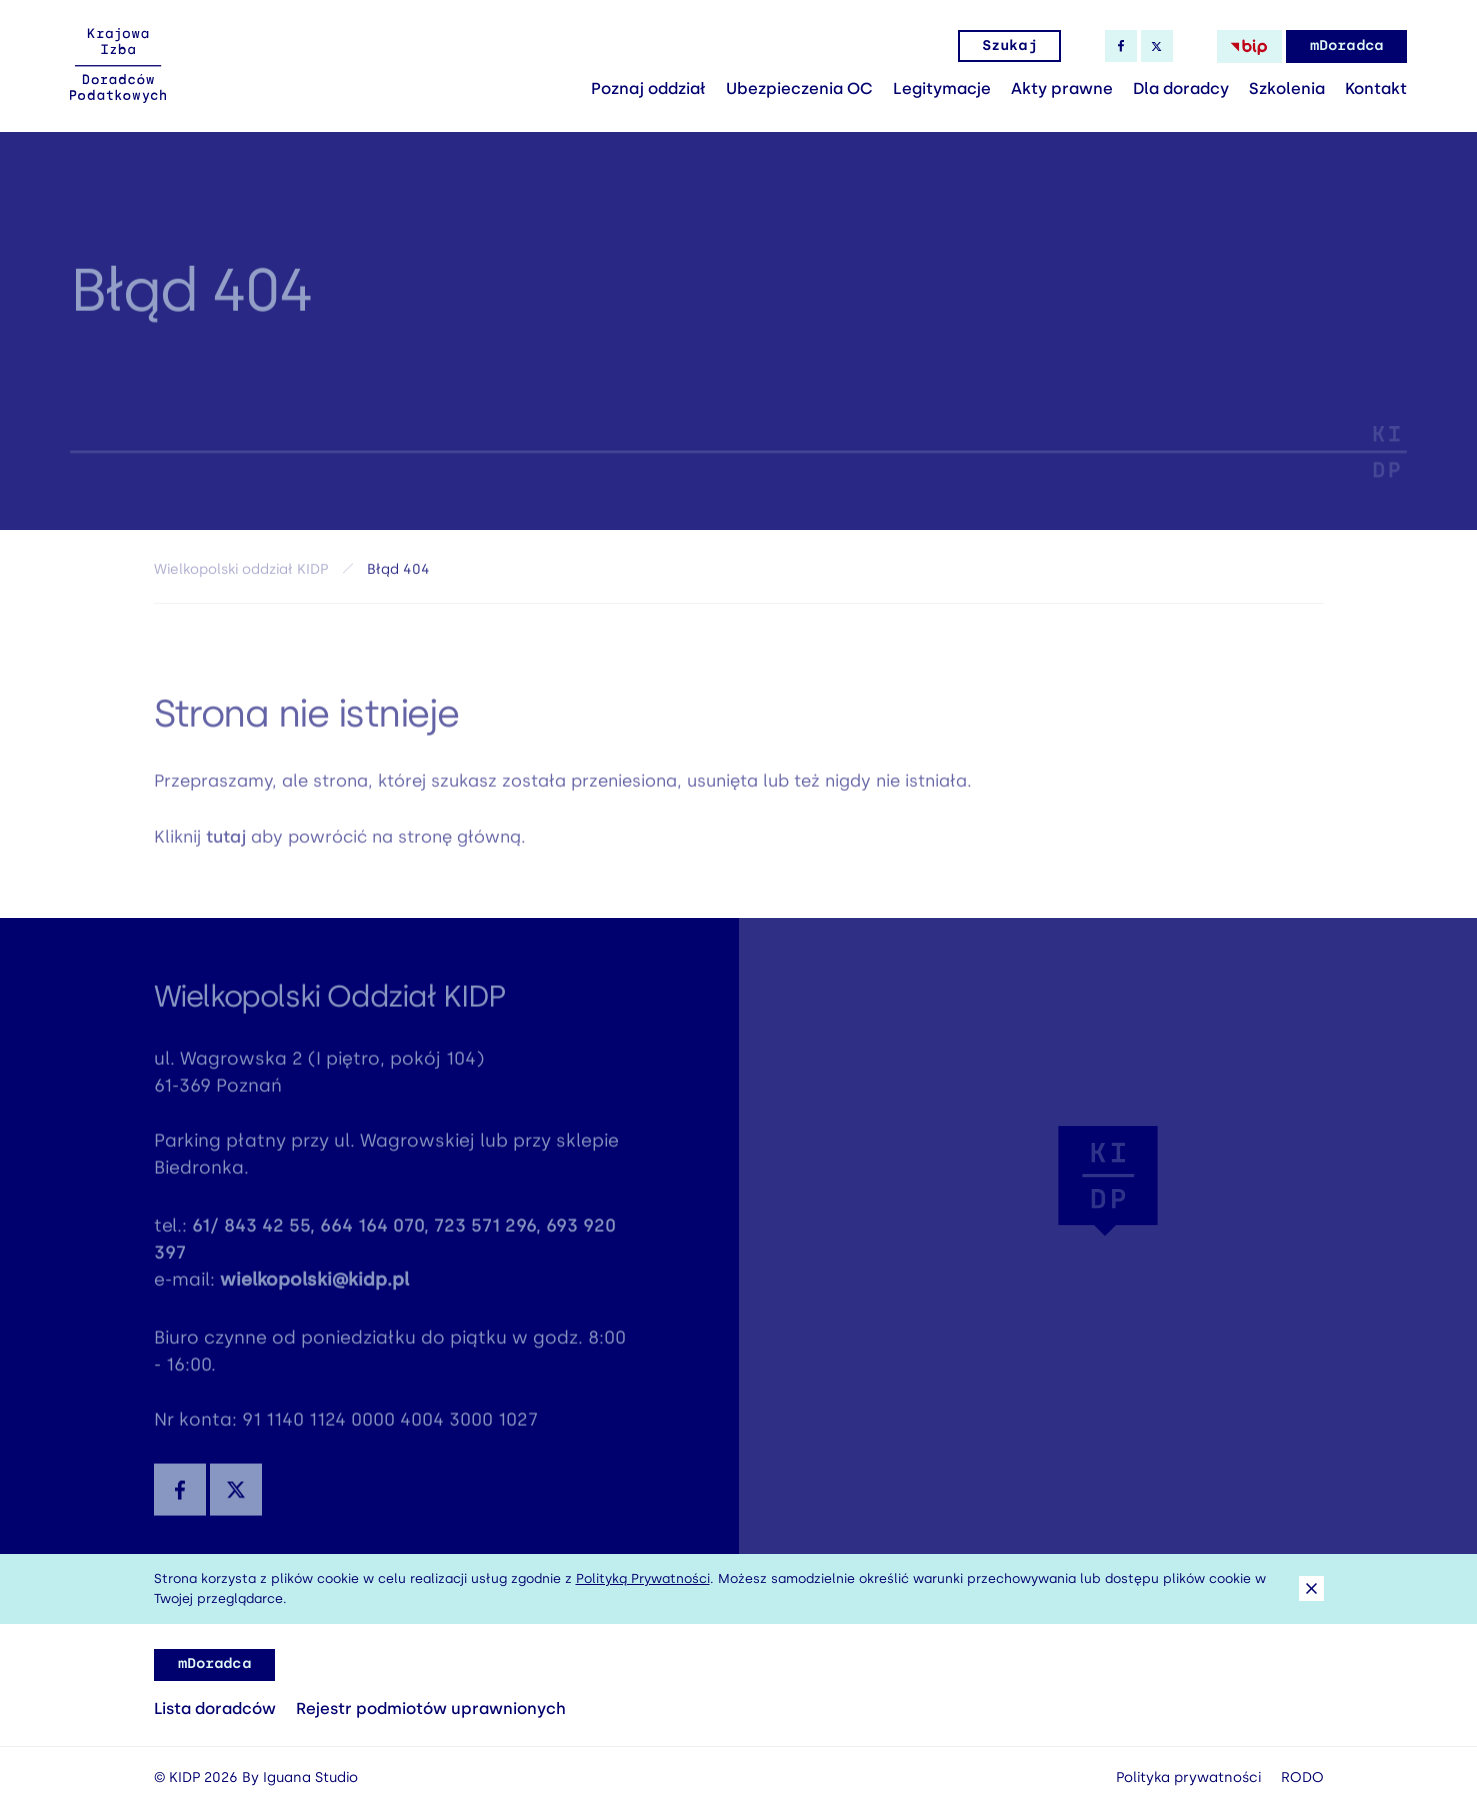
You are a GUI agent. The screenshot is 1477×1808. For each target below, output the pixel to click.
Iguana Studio (310, 1777)
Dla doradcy (1181, 88)
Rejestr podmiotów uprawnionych (431, 1708)
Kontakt (1376, 88)
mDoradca (1346, 45)
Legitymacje (942, 88)
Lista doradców (215, 1708)
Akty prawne (1062, 88)
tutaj (226, 843)
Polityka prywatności (1188, 1777)
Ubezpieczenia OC (799, 88)
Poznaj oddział (648, 88)
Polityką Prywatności (643, 1578)
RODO (1302, 1777)
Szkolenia (1287, 88)
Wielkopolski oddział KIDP (241, 573)
